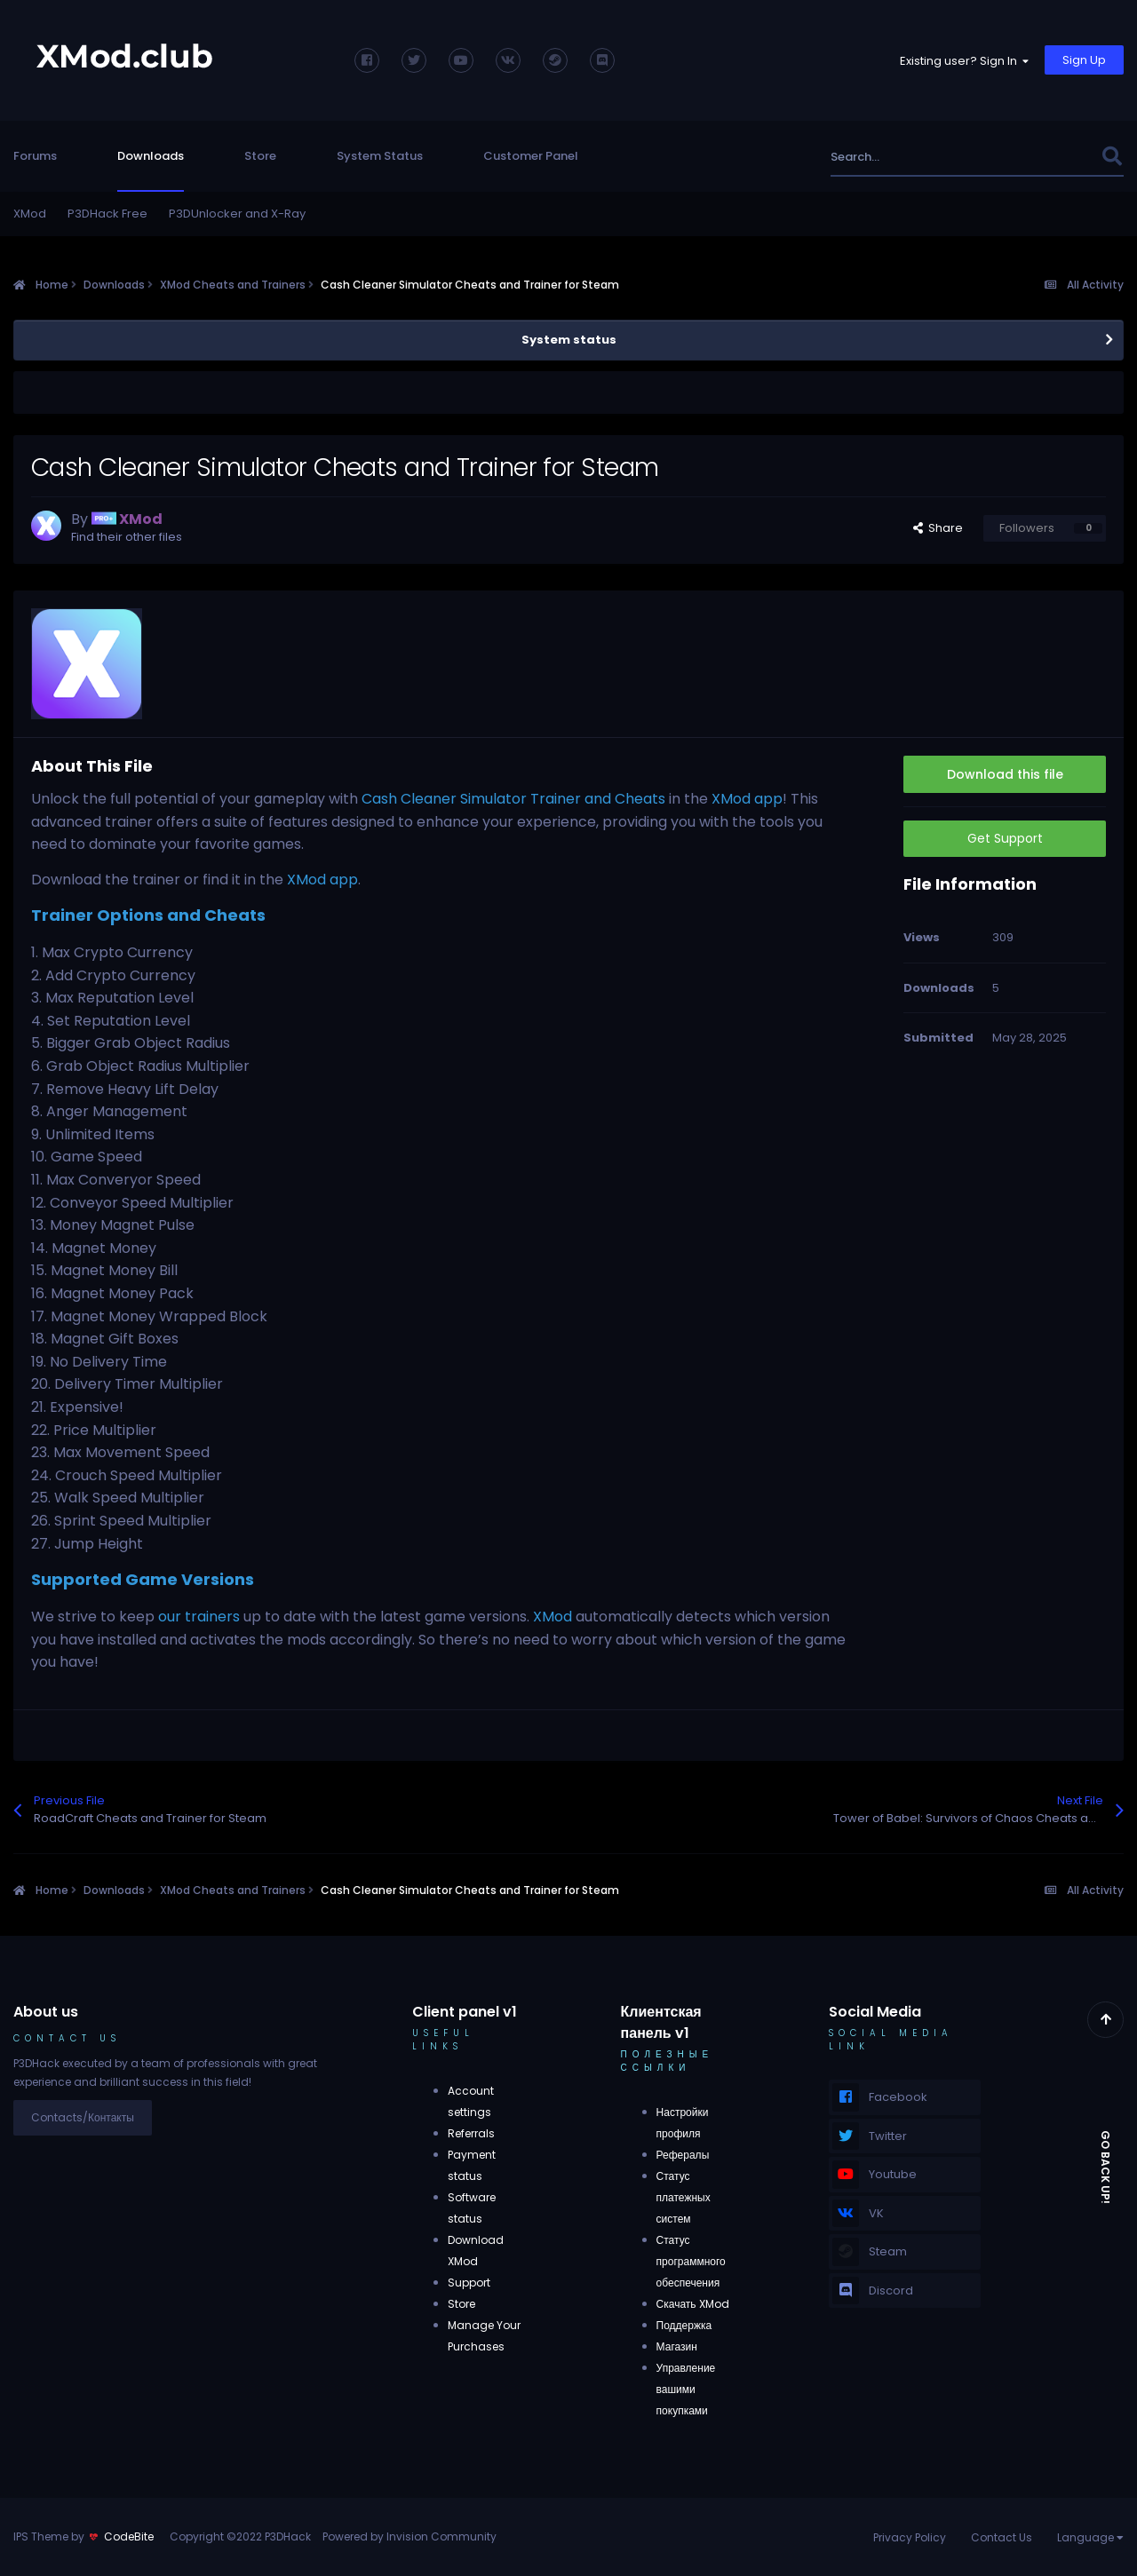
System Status (380, 155)
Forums (35, 155)
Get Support (1005, 838)
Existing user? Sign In (964, 60)
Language (1090, 2537)
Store (260, 155)
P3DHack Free (107, 213)
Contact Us (1001, 2537)
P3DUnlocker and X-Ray (237, 213)
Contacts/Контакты (82, 2117)
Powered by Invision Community (409, 2536)
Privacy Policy (909, 2537)
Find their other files (126, 536)
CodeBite (129, 2536)
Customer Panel (530, 155)
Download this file (1005, 774)
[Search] (927, 157)
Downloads (150, 155)
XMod (29, 213)
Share (938, 527)
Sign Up (1084, 60)
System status (568, 339)
